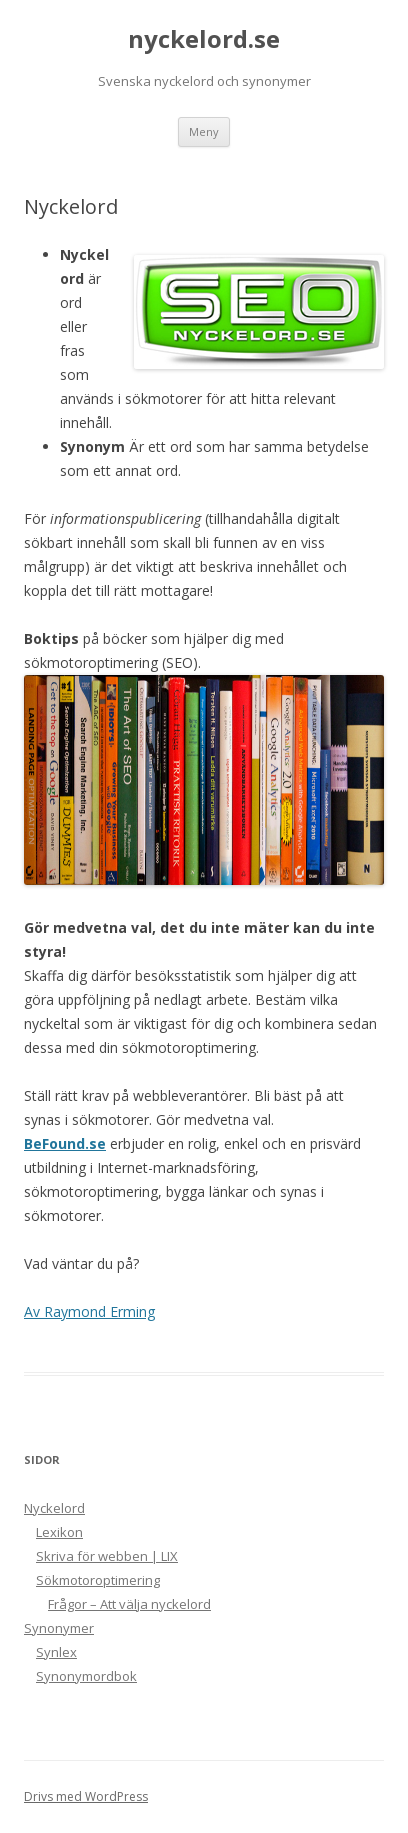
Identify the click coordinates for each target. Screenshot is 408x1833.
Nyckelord (54, 1508)
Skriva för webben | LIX (107, 1556)
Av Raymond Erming (89, 1311)
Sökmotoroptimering (98, 1580)
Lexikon (59, 1532)
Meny (204, 131)
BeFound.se (65, 1143)
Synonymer (59, 1628)
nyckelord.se (204, 39)
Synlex (56, 1652)
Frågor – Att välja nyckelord (129, 1604)
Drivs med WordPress (86, 1796)
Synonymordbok (86, 1676)
